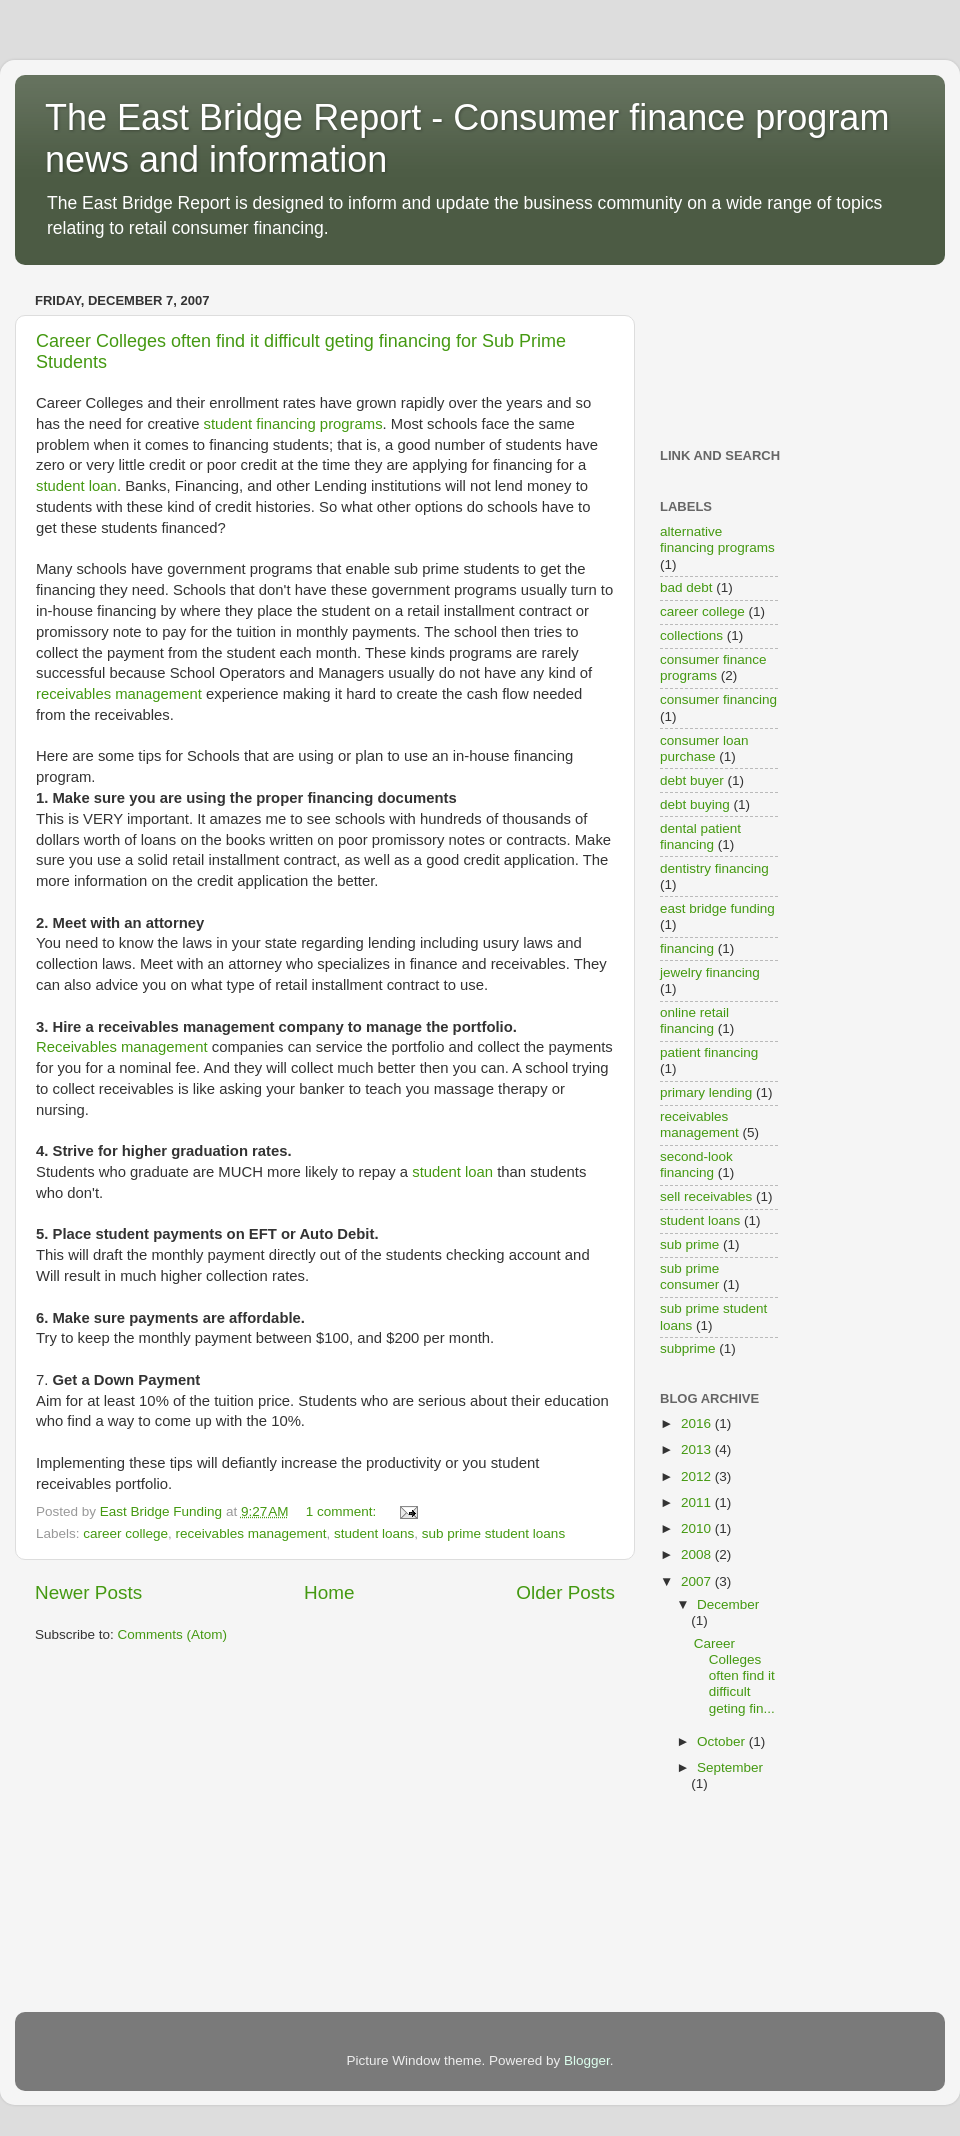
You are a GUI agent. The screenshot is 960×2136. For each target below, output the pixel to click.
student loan (76, 486)
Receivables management (122, 1047)
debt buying (695, 804)
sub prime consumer (689, 1276)
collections (691, 635)
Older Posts (565, 1592)
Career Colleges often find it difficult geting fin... (734, 1676)
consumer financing (718, 699)
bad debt (686, 587)
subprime (688, 1348)
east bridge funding (717, 908)
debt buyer (692, 780)
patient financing (709, 1052)
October (723, 1741)
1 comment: (343, 1511)
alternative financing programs (717, 539)
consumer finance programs (713, 667)
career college (125, 1533)
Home (329, 1592)
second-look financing (696, 1164)
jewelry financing (710, 972)
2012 (698, 1476)
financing (687, 948)
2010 (698, 1528)
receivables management (119, 694)
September (730, 1767)
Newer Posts (88, 1592)
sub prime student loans (493, 1533)
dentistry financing (714, 868)
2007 (698, 1581)
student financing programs (293, 424)
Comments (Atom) (173, 1634)
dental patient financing (700, 836)
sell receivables (706, 1196)
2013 (698, 1449)
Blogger (587, 2060)
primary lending (706, 1092)
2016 (698, 1423)
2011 (698, 1502)
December (728, 1604)
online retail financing (694, 1020)
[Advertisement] (722, 349)
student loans (374, 1533)
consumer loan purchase (704, 748)
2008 (698, 1554)
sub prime (689, 1244)
